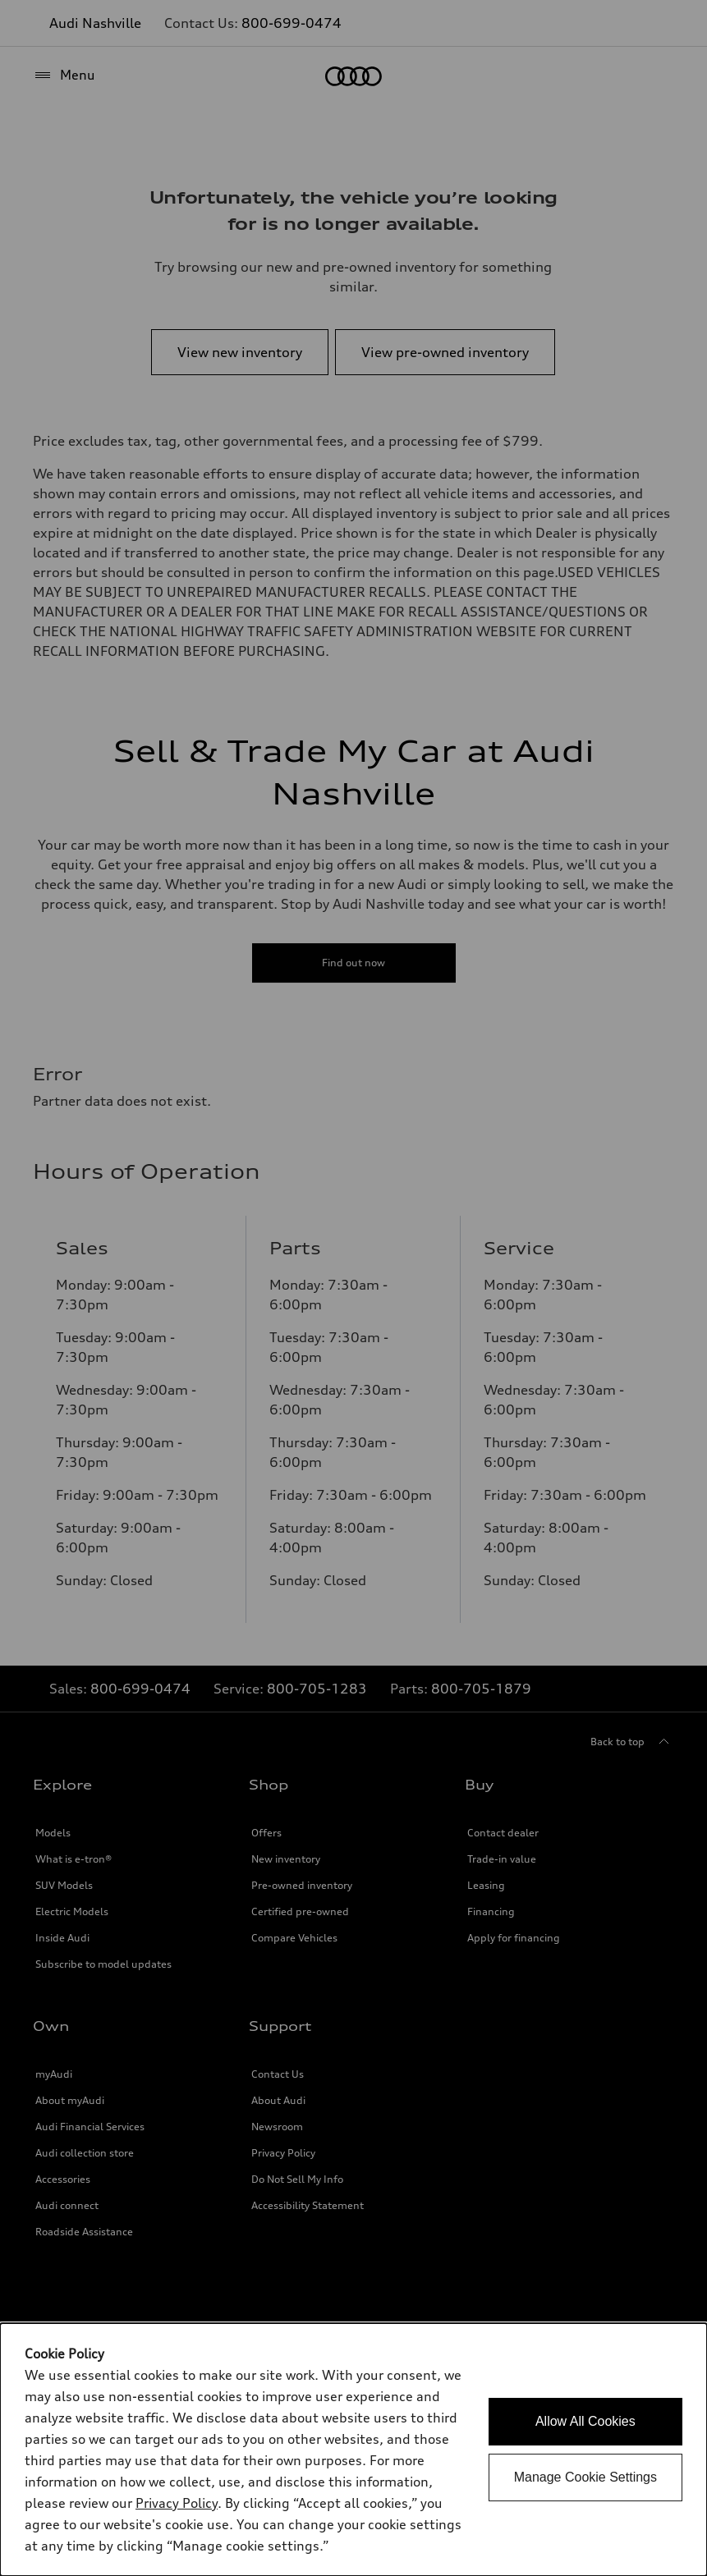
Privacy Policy (176, 2503)
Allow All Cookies (585, 2421)
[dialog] (353, 2449)
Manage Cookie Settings (585, 2477)
